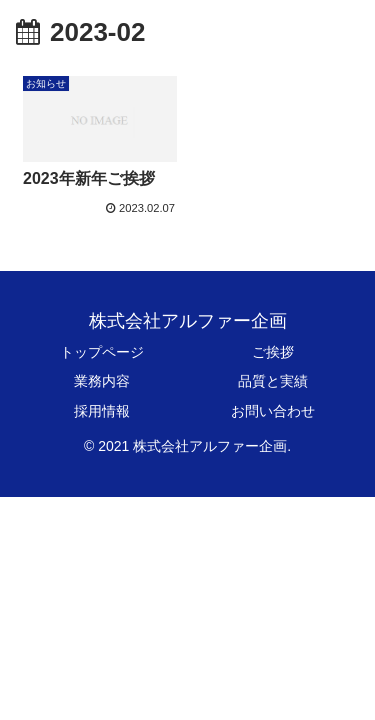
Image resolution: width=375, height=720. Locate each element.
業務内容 (102, 381)
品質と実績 (273, 381)
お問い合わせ (273, 411)
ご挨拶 (273, 352)
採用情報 (102, 411)
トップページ (102, 352)
